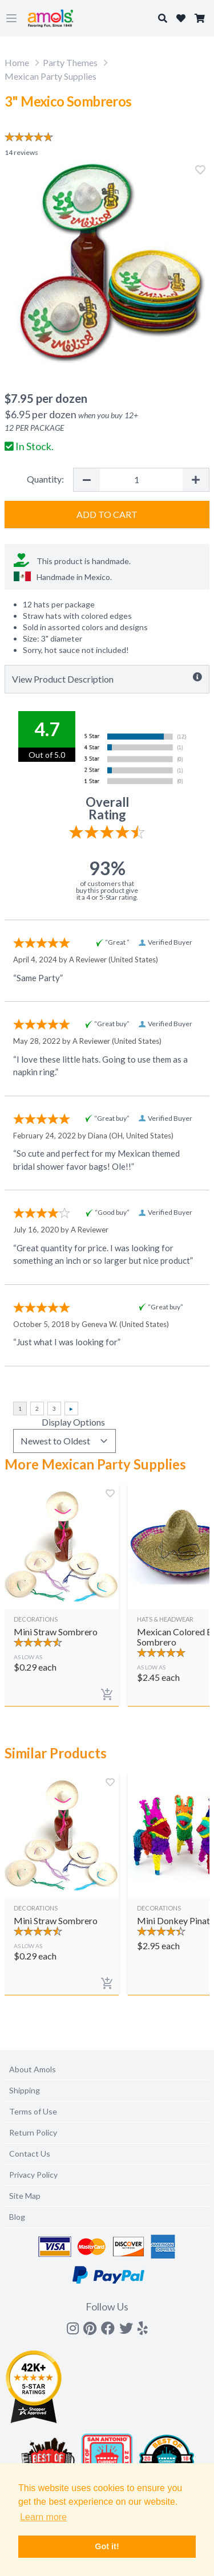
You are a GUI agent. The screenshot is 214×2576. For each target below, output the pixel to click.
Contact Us (29, 2153)
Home (17, 62)
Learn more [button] (43, 2517)
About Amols (32, 2069)
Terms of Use (33, 2111)
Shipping (24, 2090)
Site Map (25, 2196)
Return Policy (33, 2132)
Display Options (73, 1421)
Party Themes (70, 62)
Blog (17, 2217)
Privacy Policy (33, 2174)
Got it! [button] (107, 2546)
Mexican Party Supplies (50, 76)
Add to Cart (107, 514)
